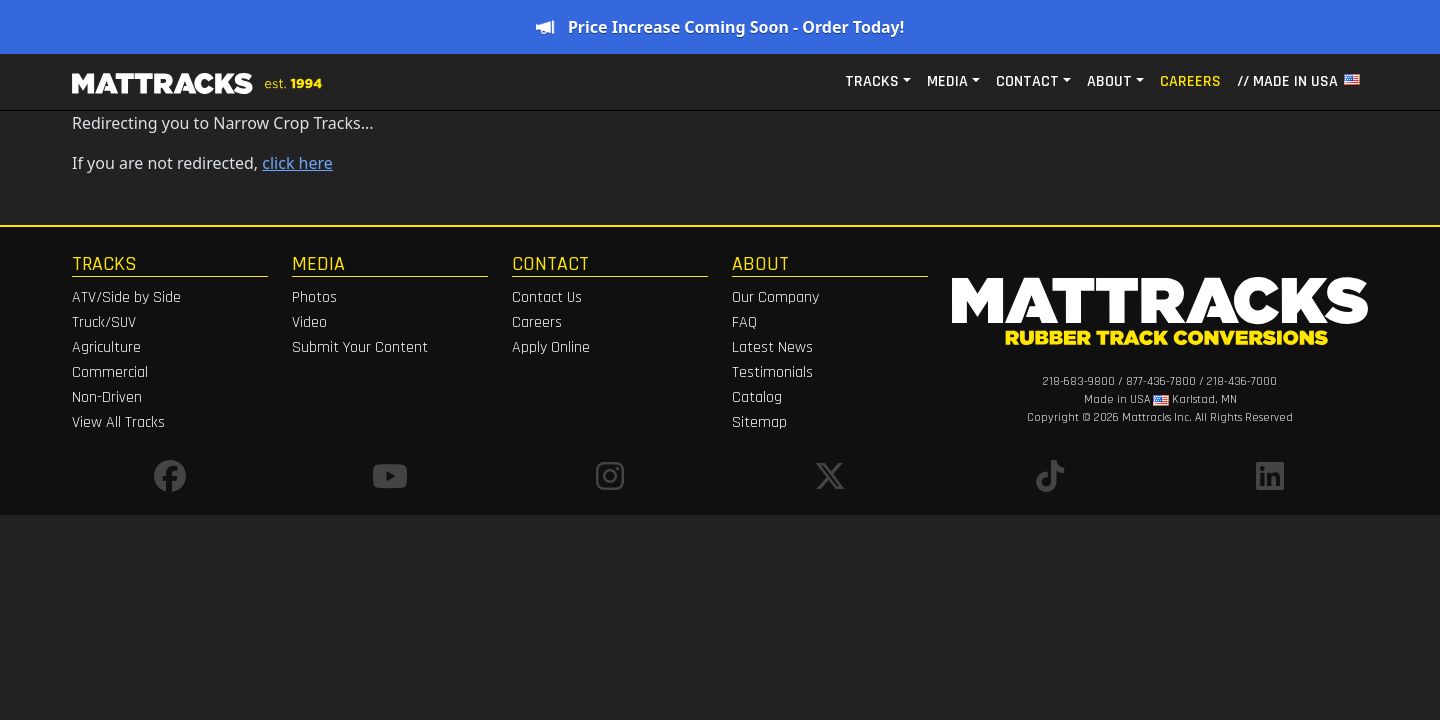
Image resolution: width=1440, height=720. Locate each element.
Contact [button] (1027, 81)
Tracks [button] (872, 81)
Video (309, 322)
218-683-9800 (1079, 381)
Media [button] (947, 81)
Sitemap (759, 422)
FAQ (744, 322)
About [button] (1109, 81)
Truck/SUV (104, 322)
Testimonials (772, 372)
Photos (314, 297)
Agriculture (106, 347)
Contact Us (547, 297)
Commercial (110, 372)
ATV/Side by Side (126, 297)
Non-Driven (107, 397)
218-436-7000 (1242, 381)
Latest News (772, 347)
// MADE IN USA (1298, 81)
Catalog (757, 397)
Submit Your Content (360, 347)
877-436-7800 (1161, 381)
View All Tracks (118, 422)
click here (297, 163)
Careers (1190, 81)
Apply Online (551, 347)
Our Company (775, 297)
